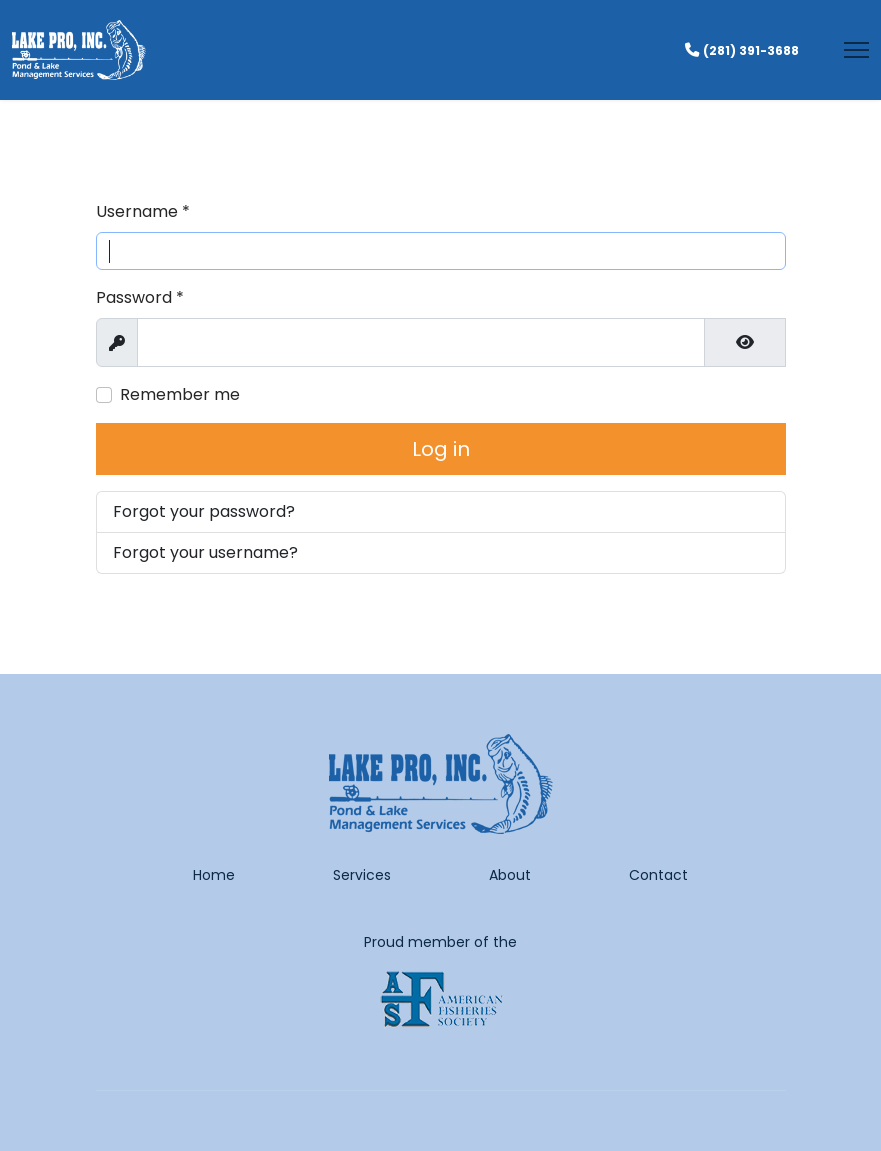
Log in (441, 449)
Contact (658, 875)
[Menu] (856, 50)
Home (214, 875)
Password (140, 297)
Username (143, 211)
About (510, 875)
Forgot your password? (204, 511)
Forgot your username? (205, 552)
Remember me (180, 394)
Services (362, 875)
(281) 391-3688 (751, 50)
